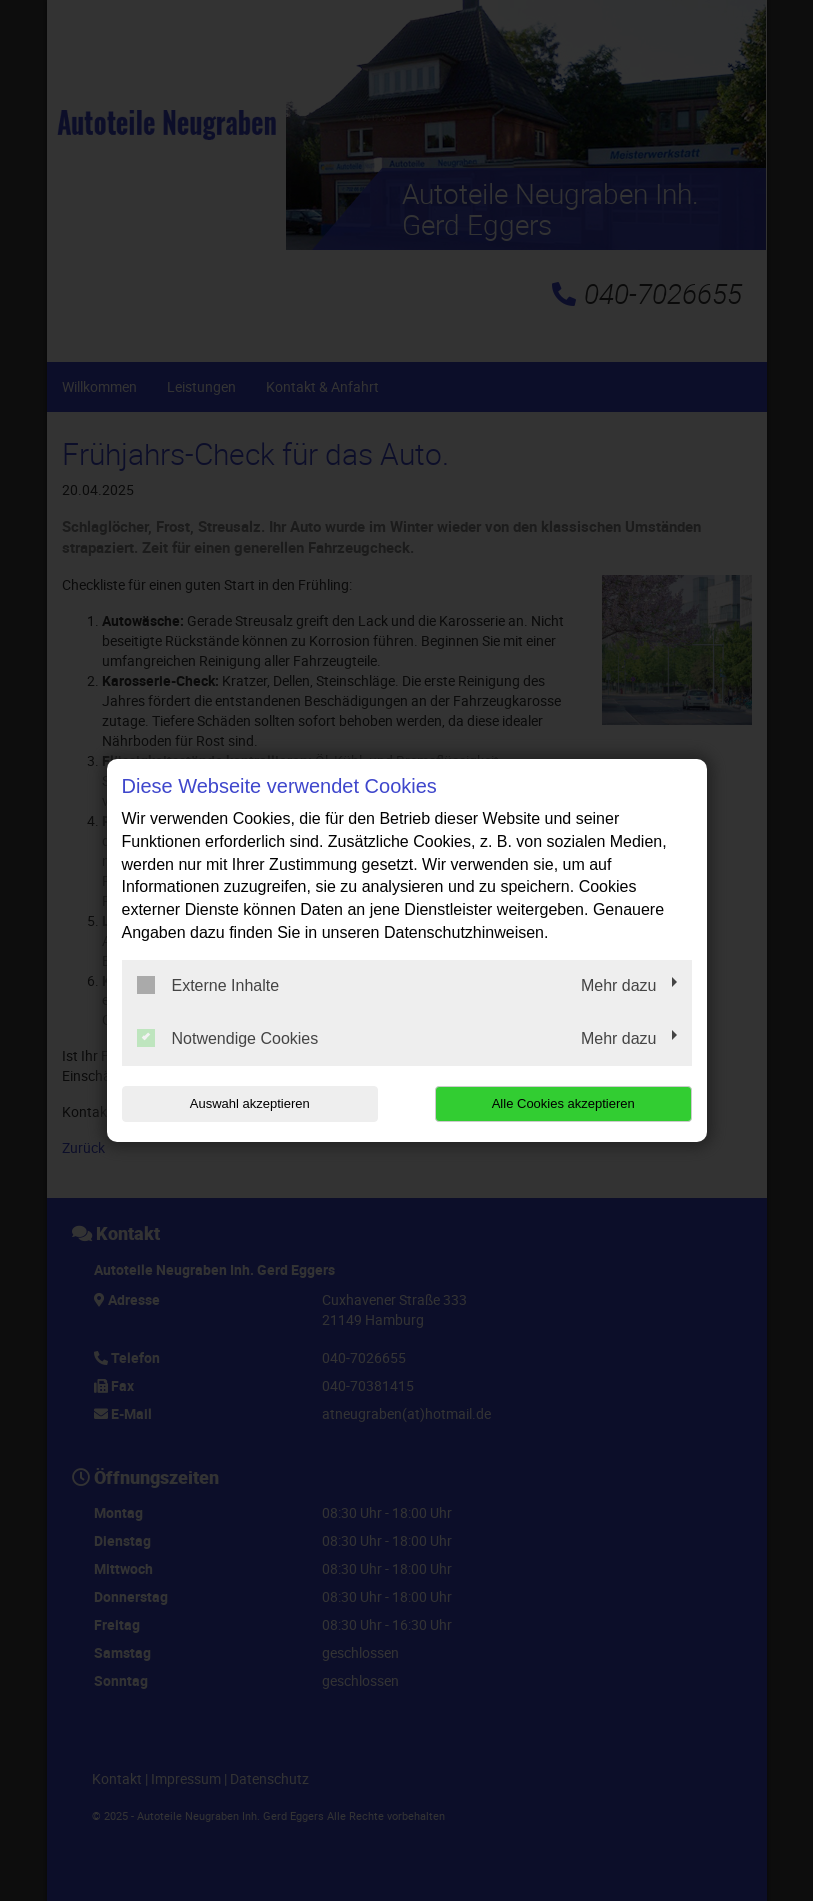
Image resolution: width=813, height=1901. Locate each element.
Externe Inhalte (208, 985)
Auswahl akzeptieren (250, 1103)
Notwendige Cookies (228, 1038)
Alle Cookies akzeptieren (563, 1103)
